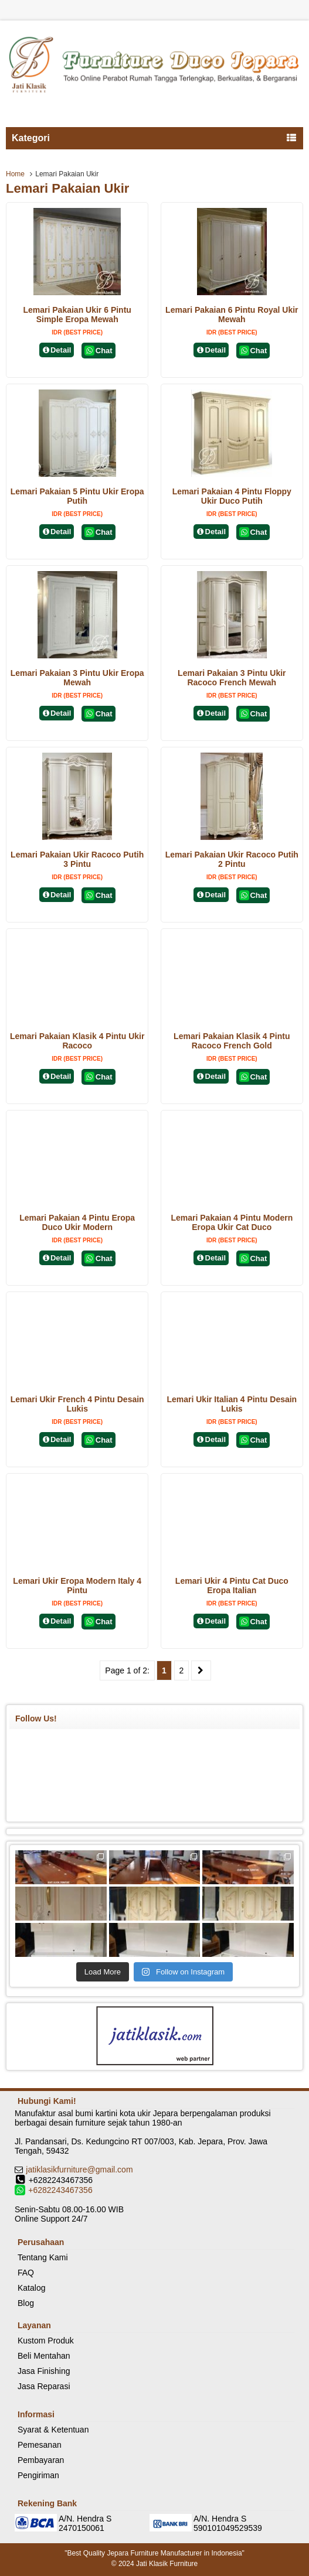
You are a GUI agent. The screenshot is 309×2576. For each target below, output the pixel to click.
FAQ (26, 2272)
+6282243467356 (60, 2190)
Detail (57, 350)
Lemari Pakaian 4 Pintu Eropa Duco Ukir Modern (77, 1222)
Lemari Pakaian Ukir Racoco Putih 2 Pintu (231, 859)
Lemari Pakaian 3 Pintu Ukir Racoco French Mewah (232, 677)
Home (15, 174)
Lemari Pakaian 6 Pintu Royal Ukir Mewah (231, 314)
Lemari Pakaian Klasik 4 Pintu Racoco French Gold (232, 1040)
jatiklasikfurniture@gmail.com (79, 2169)
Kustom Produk (46, 2340)
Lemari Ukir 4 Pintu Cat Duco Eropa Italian (231, 1585)
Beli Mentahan (44, 2355)
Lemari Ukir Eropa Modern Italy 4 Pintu (77, 1585)
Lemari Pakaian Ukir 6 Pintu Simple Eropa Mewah (77, 314)
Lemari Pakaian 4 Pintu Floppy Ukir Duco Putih (231, 496)
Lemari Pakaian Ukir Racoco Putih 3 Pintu (77, 859)
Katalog (31, 2288)
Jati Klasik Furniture (167, 2564)
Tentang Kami (43, 2257)
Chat (98, 350)
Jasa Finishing (44, 2371)
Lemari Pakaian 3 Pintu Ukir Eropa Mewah (77, 677)
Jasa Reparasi (44, 2386)
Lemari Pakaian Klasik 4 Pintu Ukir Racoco (77, 1040)
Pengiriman (38, 2475)
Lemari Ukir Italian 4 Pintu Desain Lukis (232, 1404)
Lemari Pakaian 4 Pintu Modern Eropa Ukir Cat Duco (232, 1222)
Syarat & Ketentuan (53, 2429)
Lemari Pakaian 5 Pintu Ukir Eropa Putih (77, 496)
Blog (26, 2303)
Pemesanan (40, 2444)
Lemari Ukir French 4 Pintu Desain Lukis (77, 1404)
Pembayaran (41, 2460)
